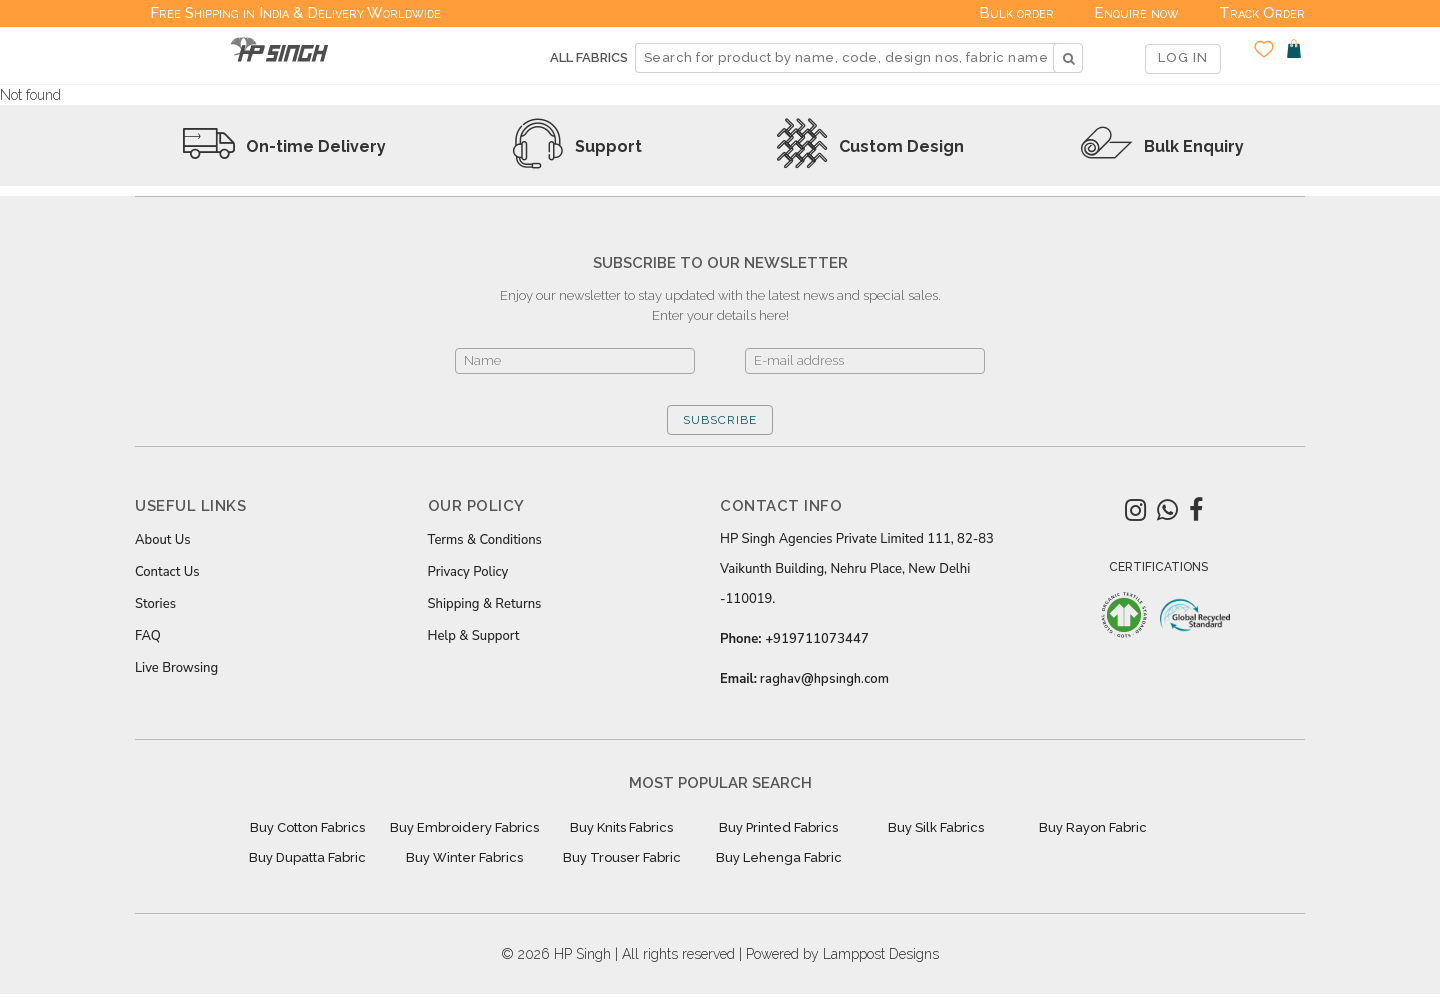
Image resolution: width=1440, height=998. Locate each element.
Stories (155, 604)
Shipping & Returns (485, 604)
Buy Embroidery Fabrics (464, 827)
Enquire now (1136, 13)
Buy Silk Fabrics (936, 827)
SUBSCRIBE (720, 420)
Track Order (1262, 13)
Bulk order (1016, 13)
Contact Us (167, 572)
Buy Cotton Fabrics (307, 827)
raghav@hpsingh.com (824, 679)
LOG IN (1183, 57)
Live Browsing (176, 668)
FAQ (148, 636)
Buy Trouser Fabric (622, 857)
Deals (919, 13)
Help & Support (474, 636)
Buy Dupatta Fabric (307, 857)
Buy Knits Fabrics (621, 827)
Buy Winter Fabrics (464, 857)
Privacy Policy (468, 572)
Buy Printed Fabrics (778, 827)
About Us (163, 540)
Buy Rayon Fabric (1093, 827)
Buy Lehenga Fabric (779, 857)
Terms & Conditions (485, 540)
